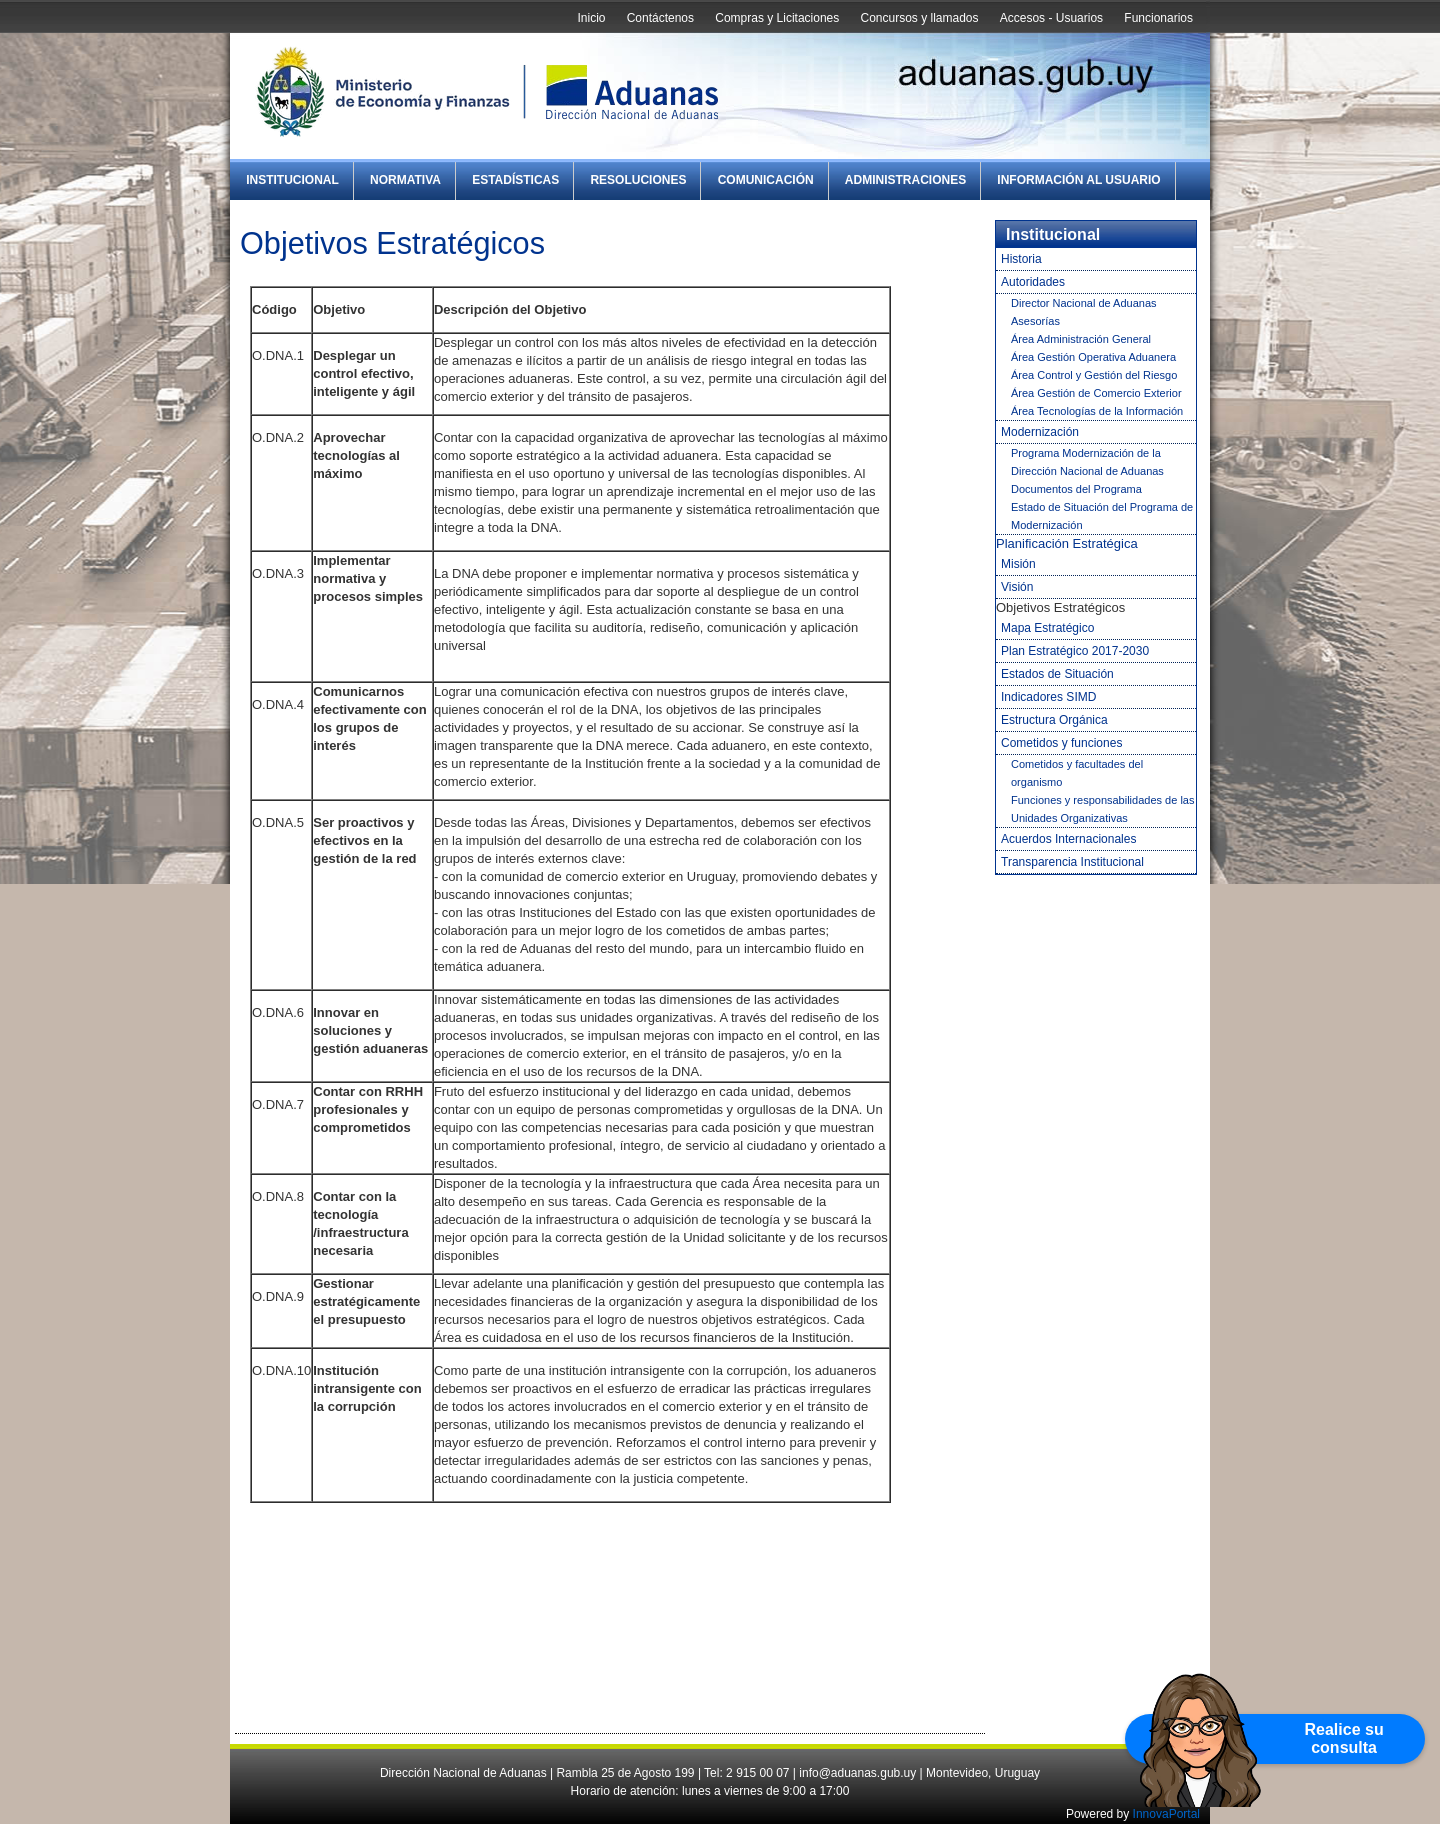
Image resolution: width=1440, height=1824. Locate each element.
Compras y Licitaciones (777, 18)
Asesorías (1035, 321)
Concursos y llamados (919, 18)
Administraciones (905, 180)
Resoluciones (638, 180)
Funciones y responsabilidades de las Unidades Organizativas (1102, 809)
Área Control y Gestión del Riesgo (1094, 375)
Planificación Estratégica (1067, 543)
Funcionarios (1158, 18)
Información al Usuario (1078, 180)
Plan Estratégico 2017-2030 (1075, 651)
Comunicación (766, 180)
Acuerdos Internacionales (1068, 839)
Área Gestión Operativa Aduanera (1093, 357)
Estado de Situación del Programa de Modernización (1102, 516)
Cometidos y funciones (1061, 743)
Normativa (405, 180)
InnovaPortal (1166, 1814)
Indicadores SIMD (1048, 697)
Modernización (1040, 432)
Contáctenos (660, 18)
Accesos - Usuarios (1051, 18)
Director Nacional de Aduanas (1084, 303)
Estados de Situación (1057, 674)
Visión (1017, 587)
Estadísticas (515, 180)
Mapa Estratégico (1047, 628)
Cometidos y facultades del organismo (1077, 773)
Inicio (591, 18)
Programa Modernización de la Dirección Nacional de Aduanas (1087, 462)
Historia (1021, 259)
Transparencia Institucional (1072, 862)
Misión (1018, 564)
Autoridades (1033, 282)
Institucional (292, 180)
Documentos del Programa (1076, 489)
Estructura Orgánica (1054, 720)
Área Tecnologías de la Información (1097, 411)
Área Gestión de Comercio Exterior (1096, 393)
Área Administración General (1081, 339)
